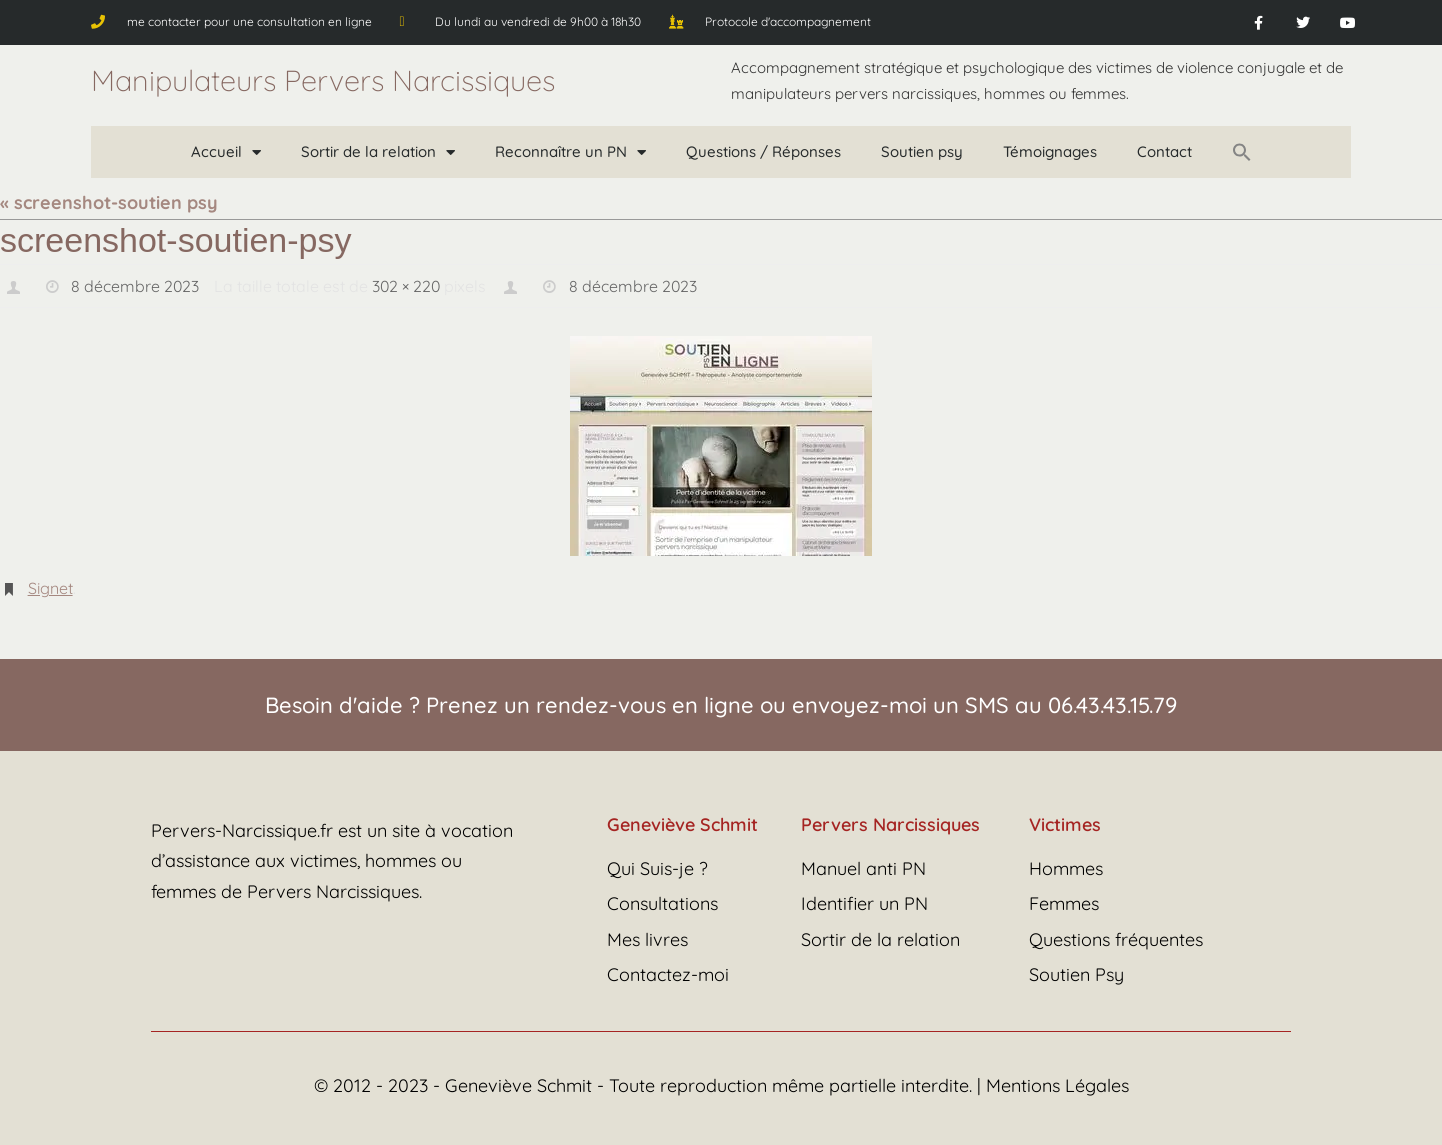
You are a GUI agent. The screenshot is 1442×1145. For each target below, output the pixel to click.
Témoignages (1050, 151)
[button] (1242, 152)
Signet (50, 588)
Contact (1164, 151)
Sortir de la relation (378, 152)
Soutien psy (922, 151)
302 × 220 (408, 286)
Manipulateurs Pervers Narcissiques (323, 80)
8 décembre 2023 (135, 286)
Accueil (226, 152)
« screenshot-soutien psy (109, 202)
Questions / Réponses (763, 151)
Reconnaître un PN (570, 152)
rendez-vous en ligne (645, 705)
